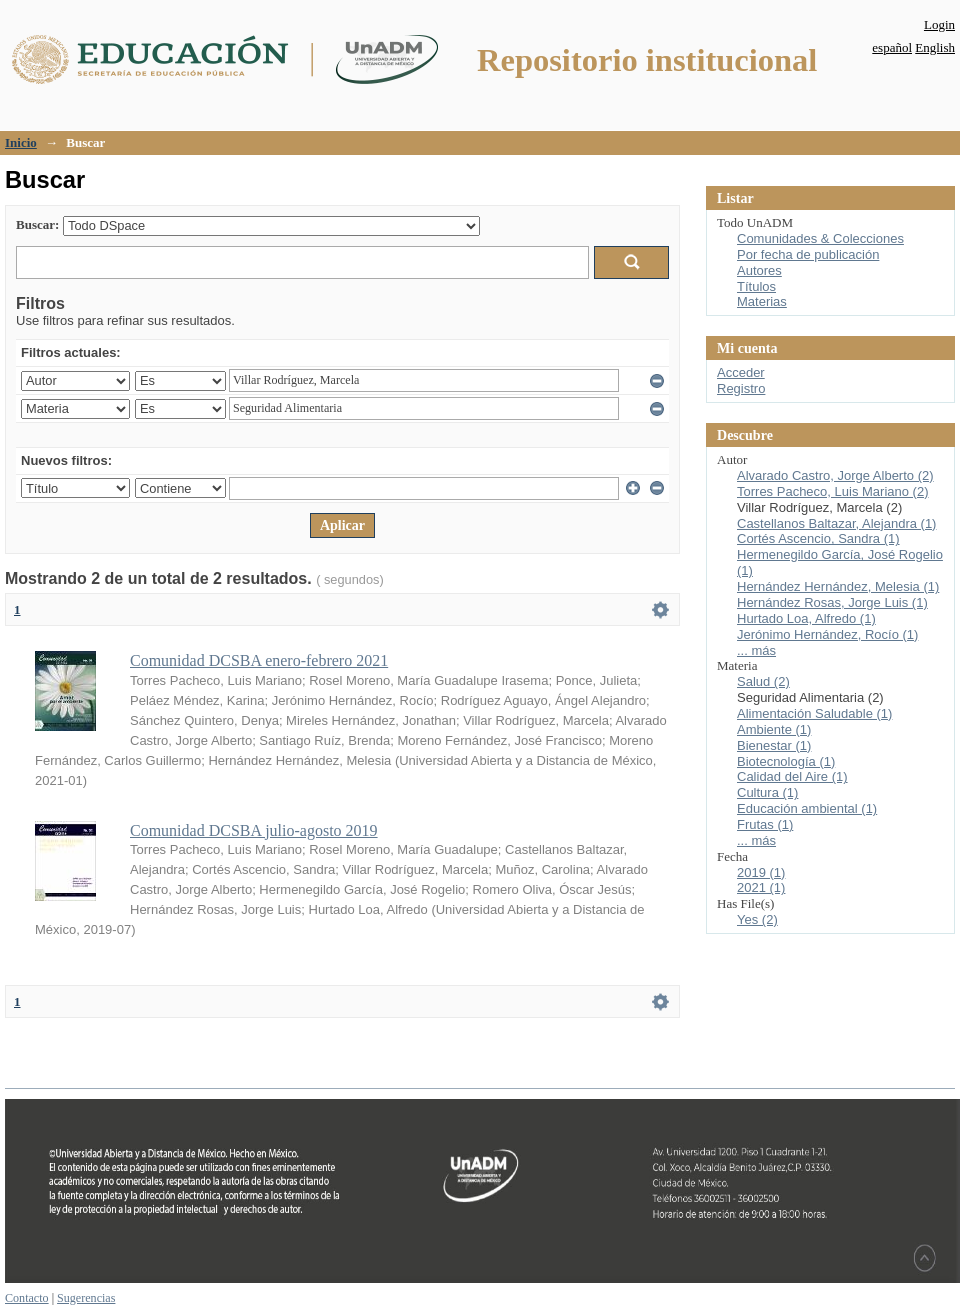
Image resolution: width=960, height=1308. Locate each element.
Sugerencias (86, 1298)
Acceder (741, 372)
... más (756, 650)
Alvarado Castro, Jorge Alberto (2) (835, 475)
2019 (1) (761, 872)
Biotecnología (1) (786, 761)
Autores (759, 270)
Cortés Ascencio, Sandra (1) (818, 538)
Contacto (27, 1298)
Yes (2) (757, 919)
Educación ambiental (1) (807, 808)
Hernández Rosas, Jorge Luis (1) (832, 602)
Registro (741, 388)
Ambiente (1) (774, 729)
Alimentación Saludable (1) (814, 713)
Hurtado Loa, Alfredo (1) (806, 618)
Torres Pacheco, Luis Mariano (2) (832, 491)
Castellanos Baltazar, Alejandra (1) (836, 523)
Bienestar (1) (774, 745)
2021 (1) (761, 887)
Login (939, 24)
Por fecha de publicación (808, 254)
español (892, 47)
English (935, 47)
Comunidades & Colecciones (820, 238)
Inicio (21, 142)
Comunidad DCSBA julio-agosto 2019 (254, 830)
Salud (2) (763, 681)
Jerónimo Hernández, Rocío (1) (827, 634)
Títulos (756, 286)
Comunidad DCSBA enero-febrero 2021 (259, 660)
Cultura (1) (767, 792)
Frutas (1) (765, 824)
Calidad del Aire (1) (792, 776)
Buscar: (37, 224)
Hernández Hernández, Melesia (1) (838, 586)
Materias (762, 301)
